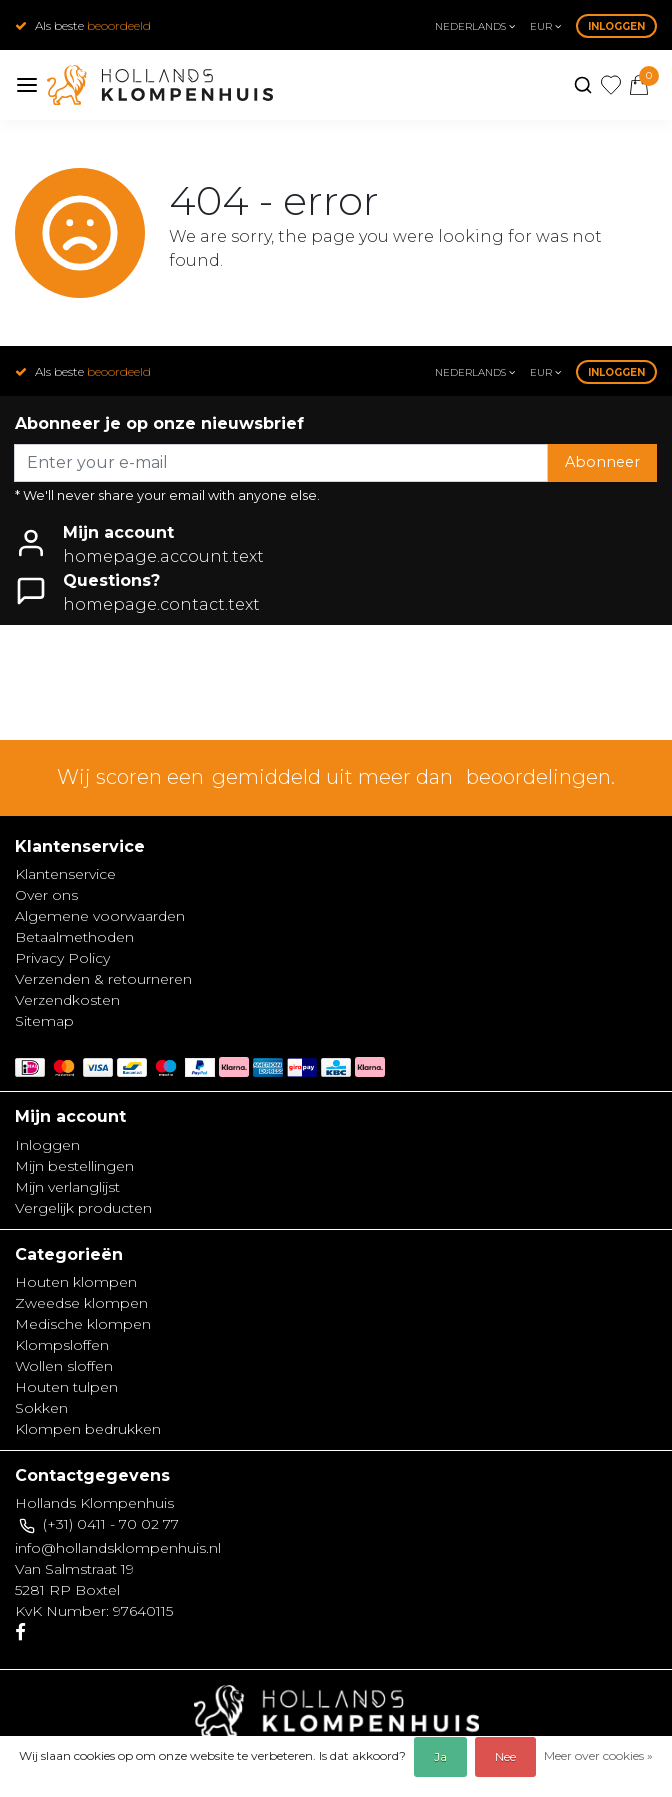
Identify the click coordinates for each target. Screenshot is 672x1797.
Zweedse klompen (81, 1303)
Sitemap (44, 1021)
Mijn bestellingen (74, 1166)
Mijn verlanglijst (67, 1187)
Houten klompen (76, 1282)
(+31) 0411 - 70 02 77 (111, 1524)
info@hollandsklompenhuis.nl (118, 1548)
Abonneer (602, 462)
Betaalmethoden (74, 937)
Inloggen (616, 26)
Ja (440, 1756)
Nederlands (475, 26)
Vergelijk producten (83, 1208)
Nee (505, 1756)
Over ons (46, 895)
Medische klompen (83, 1324)
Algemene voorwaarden (100, 916)
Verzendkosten (67, 1000)
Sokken (41, 1408)
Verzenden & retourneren (103, 979)
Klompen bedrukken (88, 1429)
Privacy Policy (62, 958)
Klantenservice (65, 874)
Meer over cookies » (598, 1755)
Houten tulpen (66, 1387)
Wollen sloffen (64, 1366)
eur (545, 26)
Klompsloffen (62, 1345)
